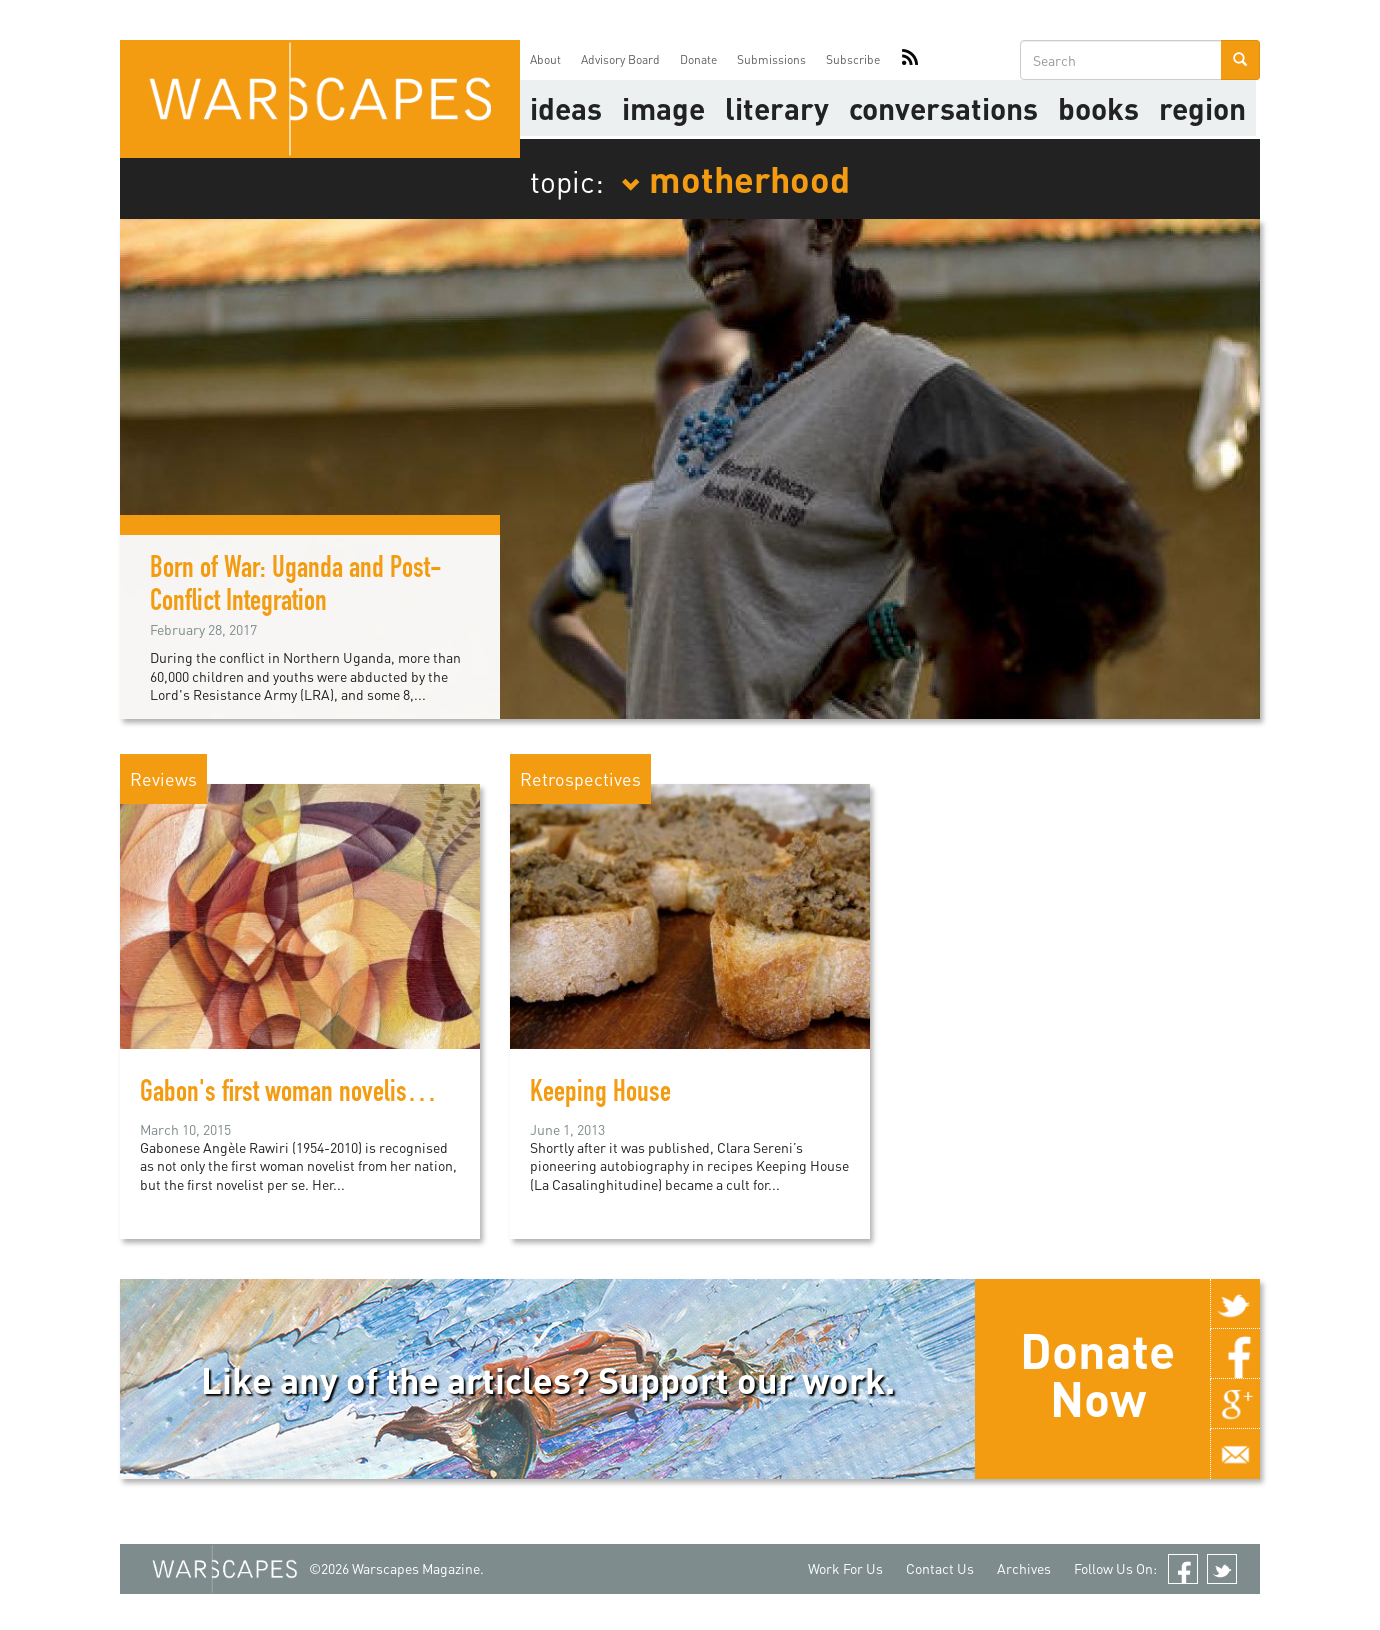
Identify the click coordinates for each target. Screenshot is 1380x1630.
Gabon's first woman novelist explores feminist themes (398, 1095)
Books (1098, 108)
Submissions (771, 59)
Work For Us (845, 1568)
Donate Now (1097, 1374)
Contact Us (940, 1568)
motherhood (735, 178)
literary (777, 108)
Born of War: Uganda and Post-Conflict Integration (296, 587)
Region (1202, 108)
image (663, 108)
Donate (698, 59)
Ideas (566, 108)
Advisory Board (620, 59)
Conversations (943, 108)
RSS (910, 60)
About (545, 59)
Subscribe (853, 59)
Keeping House (600, 1095)
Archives (1024, 1568)
